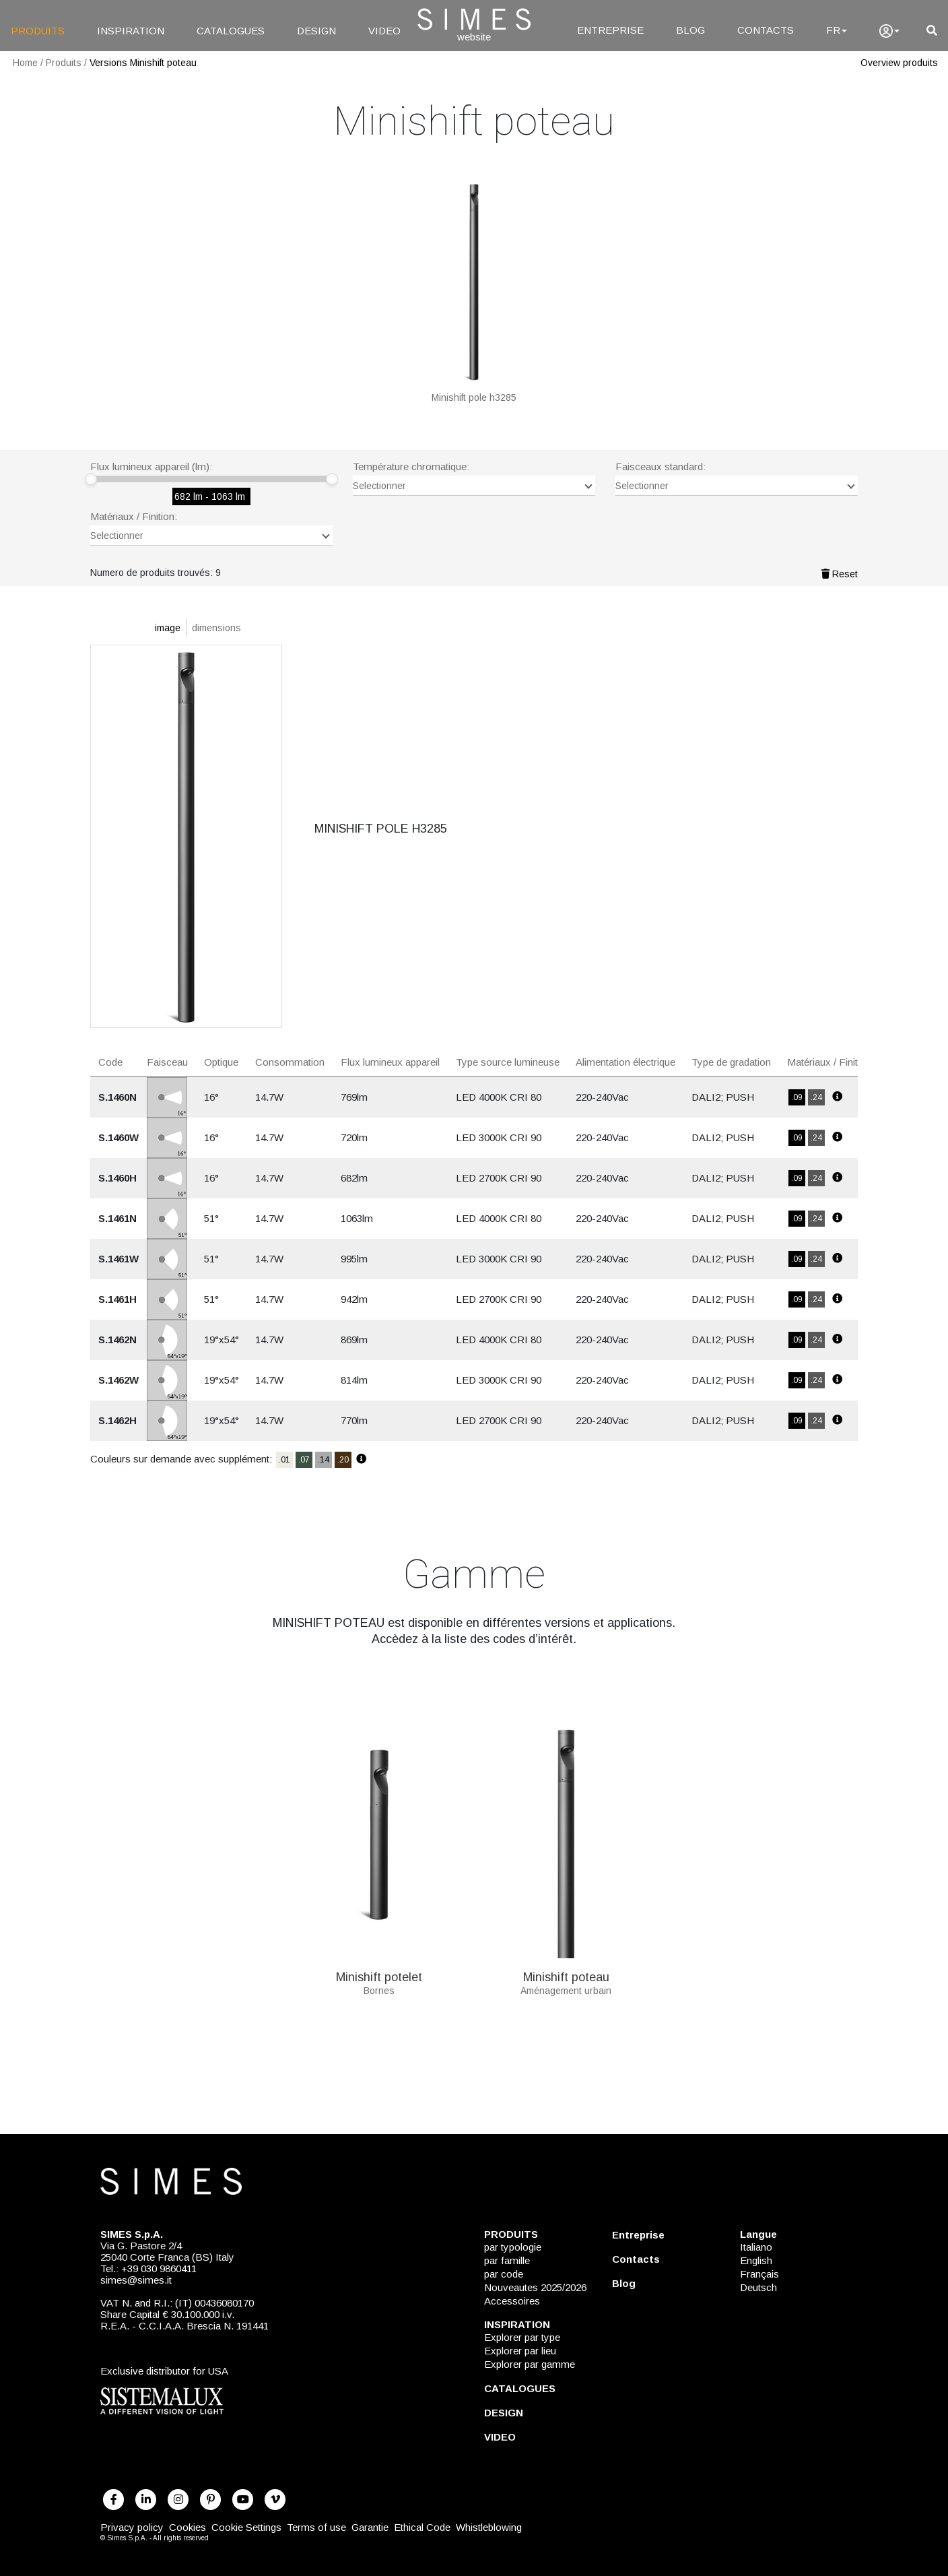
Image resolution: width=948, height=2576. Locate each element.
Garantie (369, 2527)
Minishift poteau (566, 1972)
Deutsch (758, 2287)
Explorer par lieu (520, 2350)
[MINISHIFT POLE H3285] (474, 290)
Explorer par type (522, 2337)
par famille (507, 2260)
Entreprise (638, 2235)
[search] (931, 30)
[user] (889, 31)
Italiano (756, 2247)
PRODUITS (38, 30)
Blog (624, 2283)
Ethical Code (422, 2527)
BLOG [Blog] (690, 30)
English (756, 2260)
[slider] (91, 479)
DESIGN (316, 30)
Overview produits (899, 62)
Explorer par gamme (529, 2364)
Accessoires (512, 2301)
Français (759, 2274)
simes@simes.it (136, 2280)
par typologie (512, 2247)
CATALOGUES (231, 30)
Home (25, 62)
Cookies (187, 2527)
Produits (63, 62)
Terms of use (316, 2527)
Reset (839, 574)
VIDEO (384, 30)
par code (503, 2274)
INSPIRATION (130, 30)
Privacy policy (132, 2527)
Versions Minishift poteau (143, 62)
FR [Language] (836, 30)
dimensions (216, 627)
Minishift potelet (379, 1972)
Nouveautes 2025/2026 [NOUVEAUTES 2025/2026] (535, 2287)
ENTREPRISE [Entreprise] (610, 30)
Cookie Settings (246, 2527)
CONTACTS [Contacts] (765, 30)
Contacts (636, 2259)
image (167, 627)
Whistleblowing (489, 2527)
